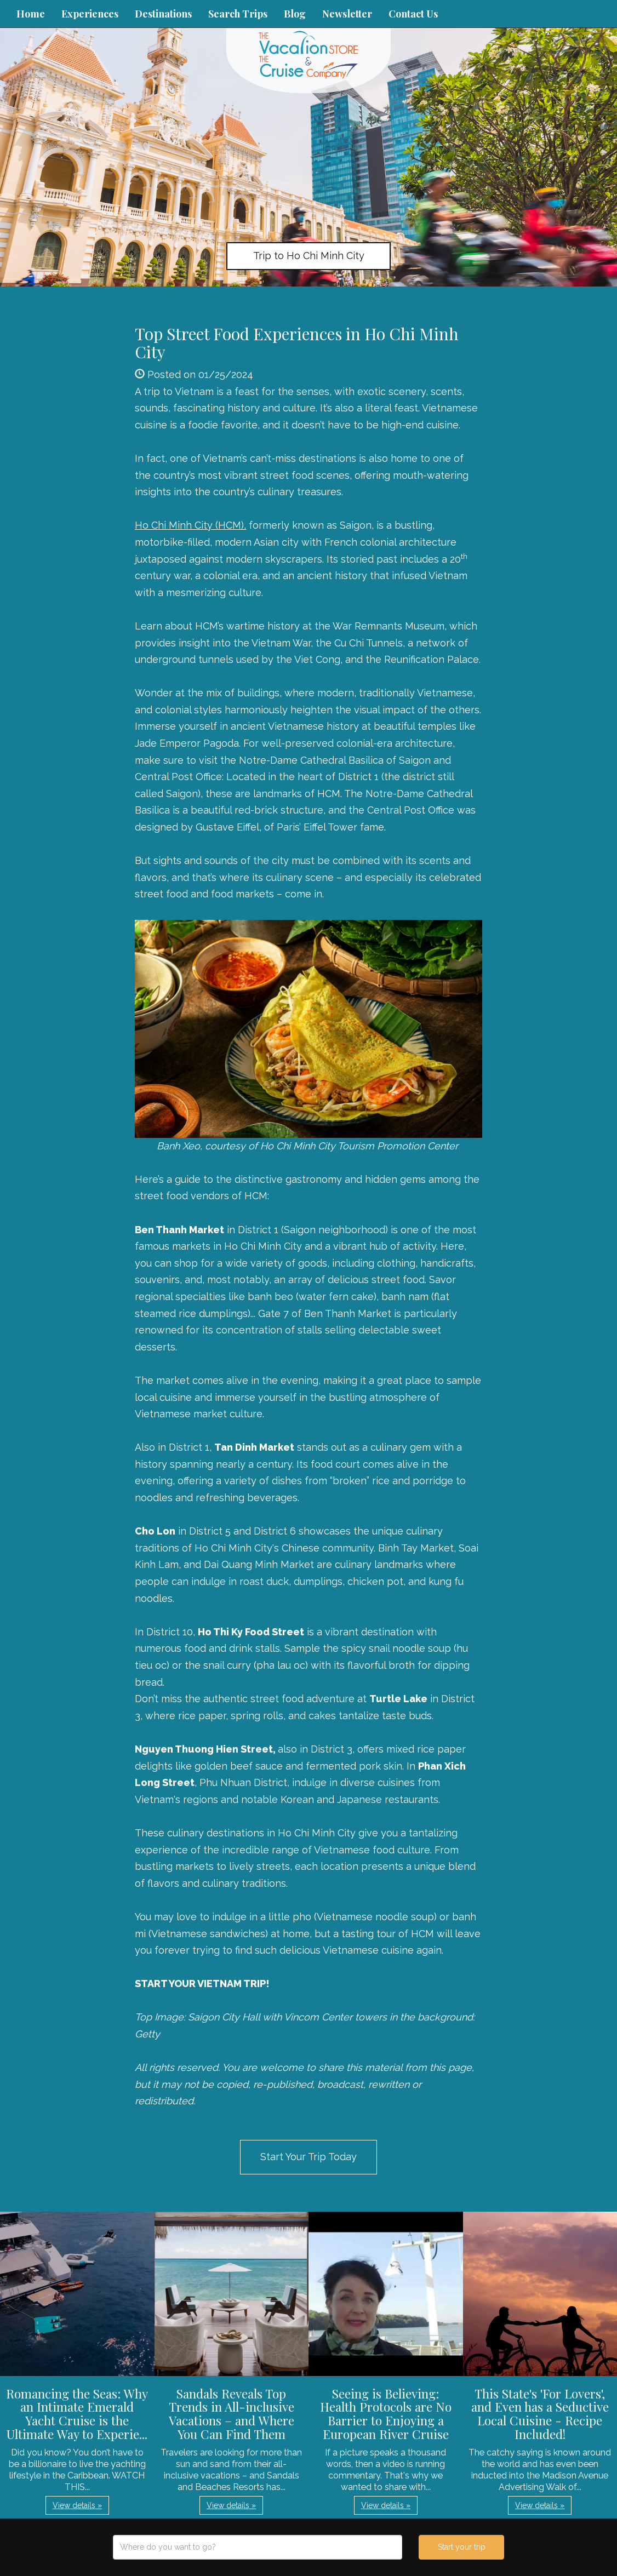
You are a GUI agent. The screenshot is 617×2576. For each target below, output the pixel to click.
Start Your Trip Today (308, 2156)
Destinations (163, 13)
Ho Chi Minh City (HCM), (190, 525)
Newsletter (347, 13)
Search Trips (237, 13)
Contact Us (413, 13)
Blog (295, 13)
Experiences (89, 13)
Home (30, 13)
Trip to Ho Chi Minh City (308, 255)
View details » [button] (77, 2505)
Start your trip (461, 2547)
